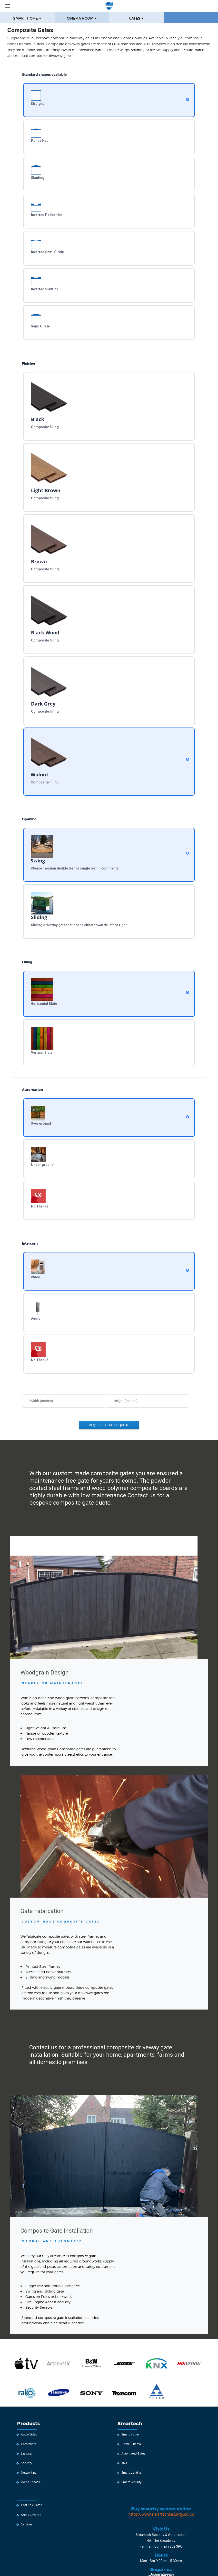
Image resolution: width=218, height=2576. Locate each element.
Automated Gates (133, 2457)
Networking (29, 2476)
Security (26, 2466)
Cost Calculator (31, 2508)
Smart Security (131, 2485)
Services (26, 2527)
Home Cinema (131, 2447)
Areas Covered (31, 2518)
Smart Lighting (131, 2476)
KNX (124, 2466)
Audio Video (29, 2437)
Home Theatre (31, 2485)
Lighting (26, 2457)
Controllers (28, 2447)
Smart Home (130, 2437)
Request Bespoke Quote (109, 1428)
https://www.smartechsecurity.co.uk (161, 2517)
